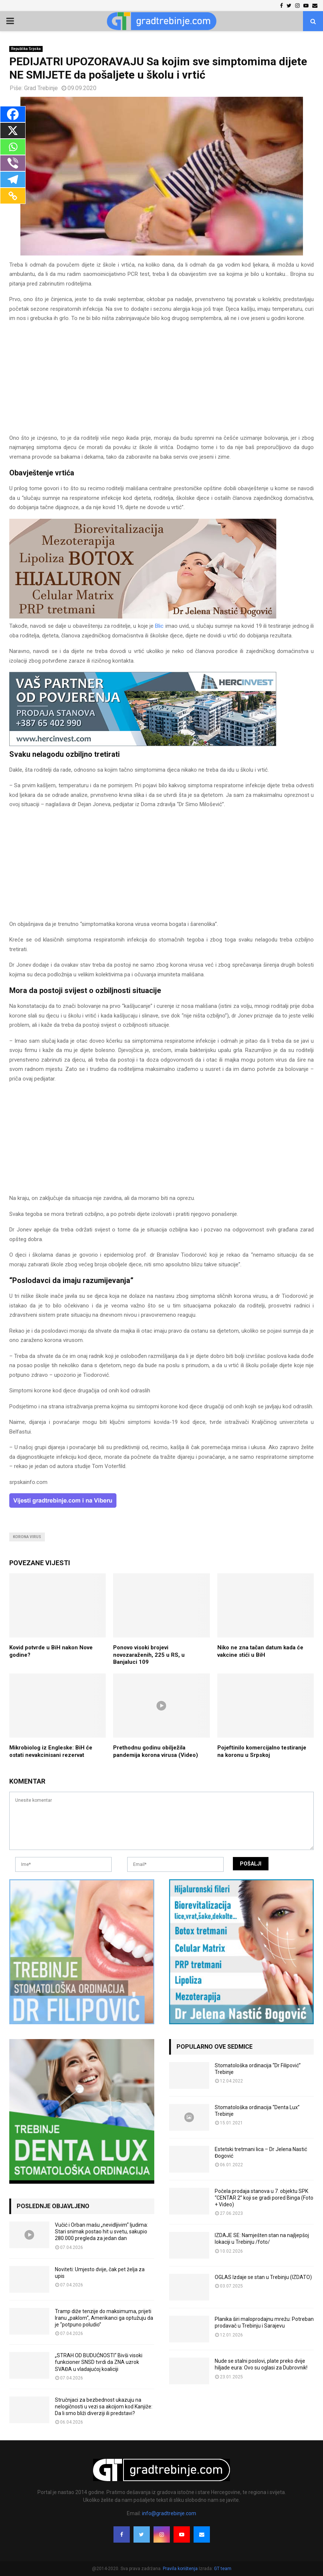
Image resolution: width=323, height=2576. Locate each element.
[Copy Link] (13, 196)
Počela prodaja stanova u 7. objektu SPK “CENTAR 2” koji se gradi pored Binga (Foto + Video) (264, 2197)
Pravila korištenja (181, 2568)
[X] (13, 130)
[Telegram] (13, 179)
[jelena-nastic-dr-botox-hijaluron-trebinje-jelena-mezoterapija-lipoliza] (142, 616)
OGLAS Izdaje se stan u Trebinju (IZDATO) (263, 2277)
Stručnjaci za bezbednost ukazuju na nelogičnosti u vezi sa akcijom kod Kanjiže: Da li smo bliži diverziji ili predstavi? (103, 2406)
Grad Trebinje (41, 88)
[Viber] (13, 163)
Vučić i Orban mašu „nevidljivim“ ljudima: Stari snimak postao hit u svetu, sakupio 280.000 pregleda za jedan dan (101, 2231)
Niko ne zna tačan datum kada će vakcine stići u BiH (260, 1651)
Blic (160, 626)
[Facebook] (13, 114)
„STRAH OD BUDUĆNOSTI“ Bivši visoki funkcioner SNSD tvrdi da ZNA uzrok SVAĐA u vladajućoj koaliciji (98, 2362)
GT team (222, 2568)
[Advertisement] (161, 381)
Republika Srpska (26, 49)
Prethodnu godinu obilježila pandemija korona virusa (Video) (155, 1751)
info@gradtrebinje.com (169, 2513)
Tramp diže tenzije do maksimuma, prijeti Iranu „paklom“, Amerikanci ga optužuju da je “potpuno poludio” (104, 2318)
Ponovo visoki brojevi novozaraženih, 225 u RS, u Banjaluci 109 (149, 1654)
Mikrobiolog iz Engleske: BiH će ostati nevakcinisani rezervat (50, 1751)
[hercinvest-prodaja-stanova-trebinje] (142, 744)
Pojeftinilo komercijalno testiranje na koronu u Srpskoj (261, 1751)
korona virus (27, 1537)
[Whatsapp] (13, 147)
